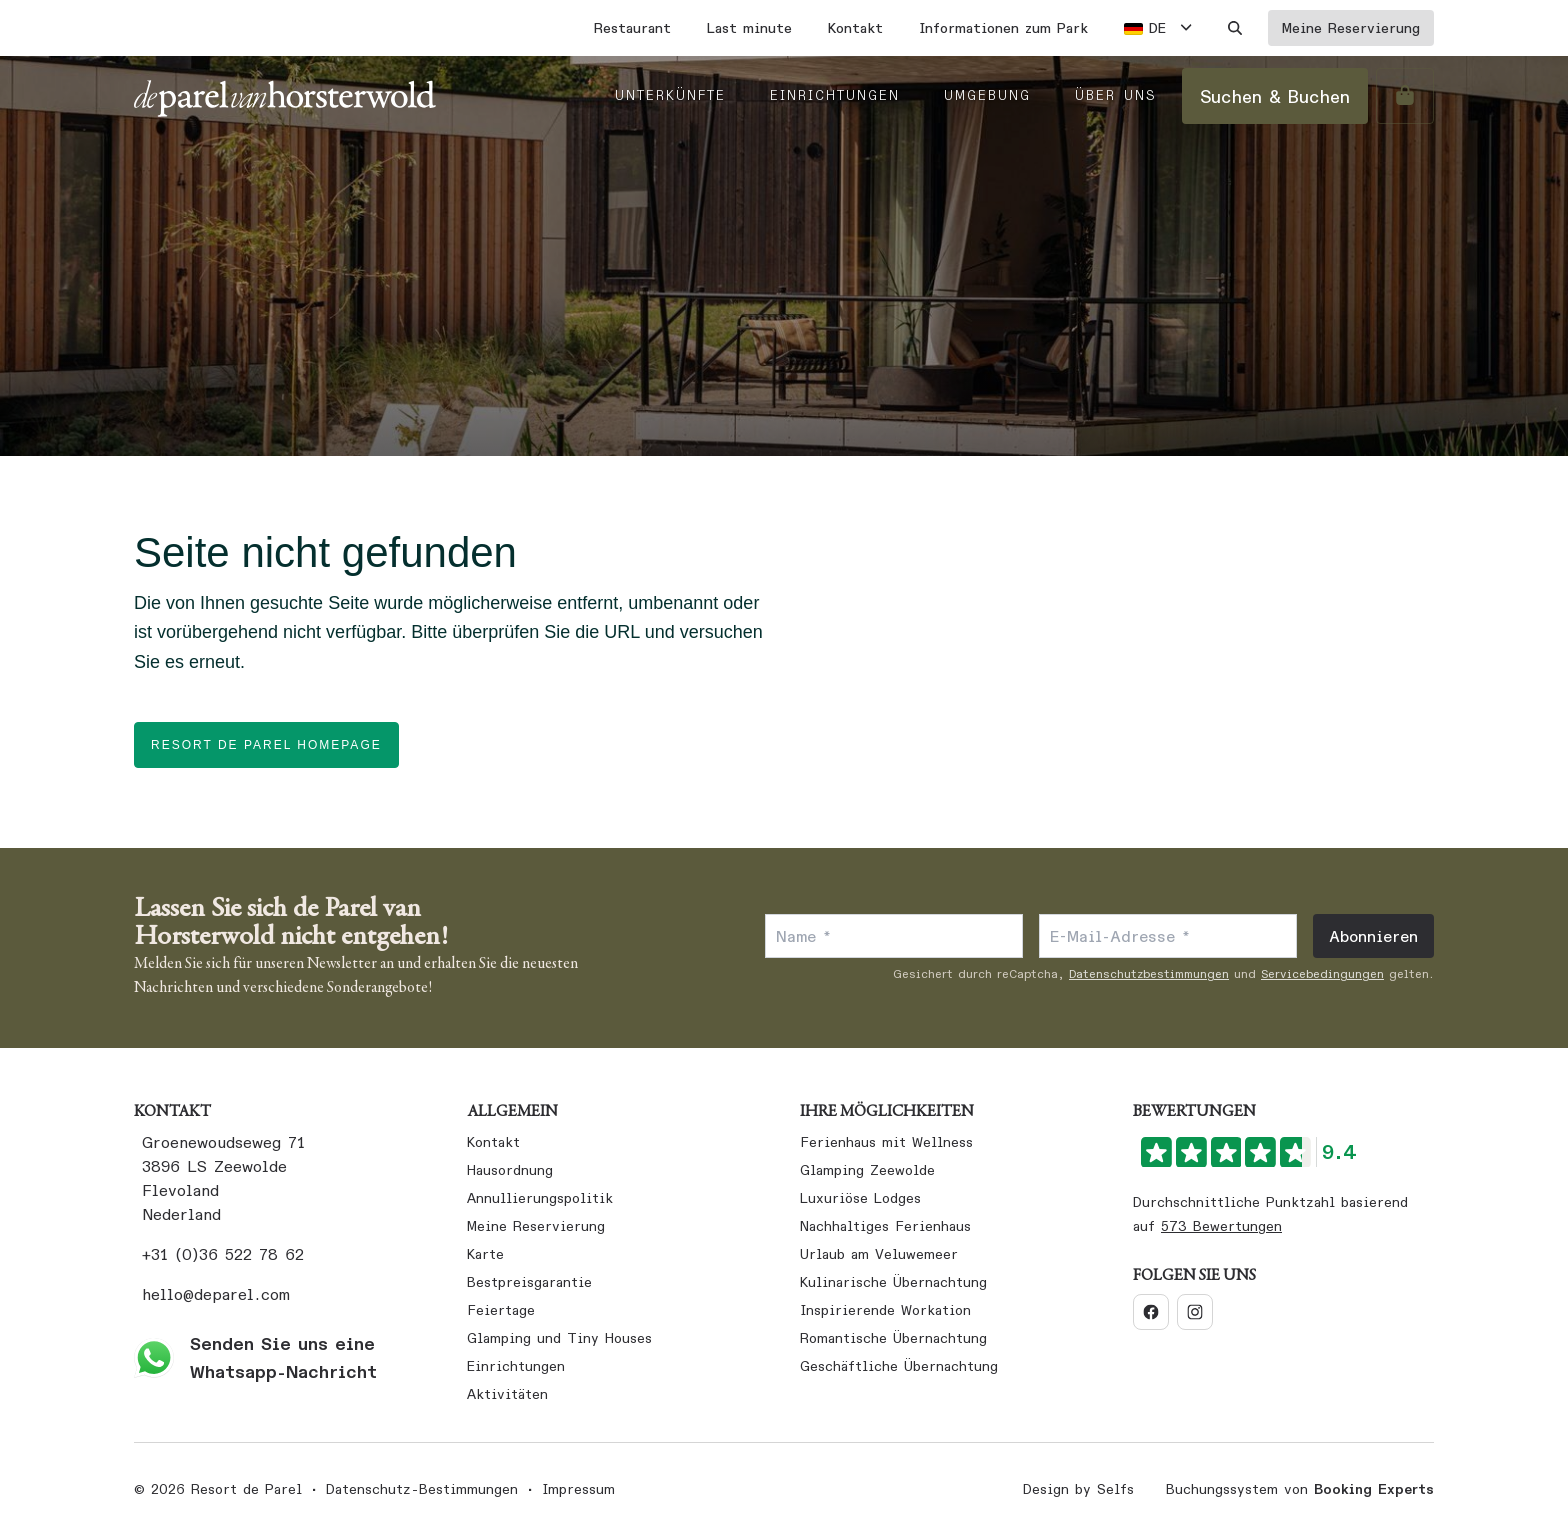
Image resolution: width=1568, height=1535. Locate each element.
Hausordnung (510, 1170)
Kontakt (493, 1142)
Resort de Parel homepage (266, 745)
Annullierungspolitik (540, 1198)
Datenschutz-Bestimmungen (422, 1489)
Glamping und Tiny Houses (559, 1338)
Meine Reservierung (536, 1226)
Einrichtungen (516, 1366)
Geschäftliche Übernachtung (899, 1366)
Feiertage (501, 1310)
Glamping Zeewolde (867, 1170)
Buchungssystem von (1300, 1489)
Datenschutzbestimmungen (1149, 973)
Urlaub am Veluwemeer (879, 1254)
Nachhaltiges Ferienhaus (885, 1226)
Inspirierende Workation (885, 1310)
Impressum (578, 1489)
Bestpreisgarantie (529, 1282)
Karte (485, 1254)
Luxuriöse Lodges (860, 1198)
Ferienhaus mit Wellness (886, 1142)
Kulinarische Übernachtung (893, 1282)
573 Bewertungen (1221, 1226)
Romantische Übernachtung (893, 1338)
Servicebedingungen (1322, 973)
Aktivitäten (507, 1394)
